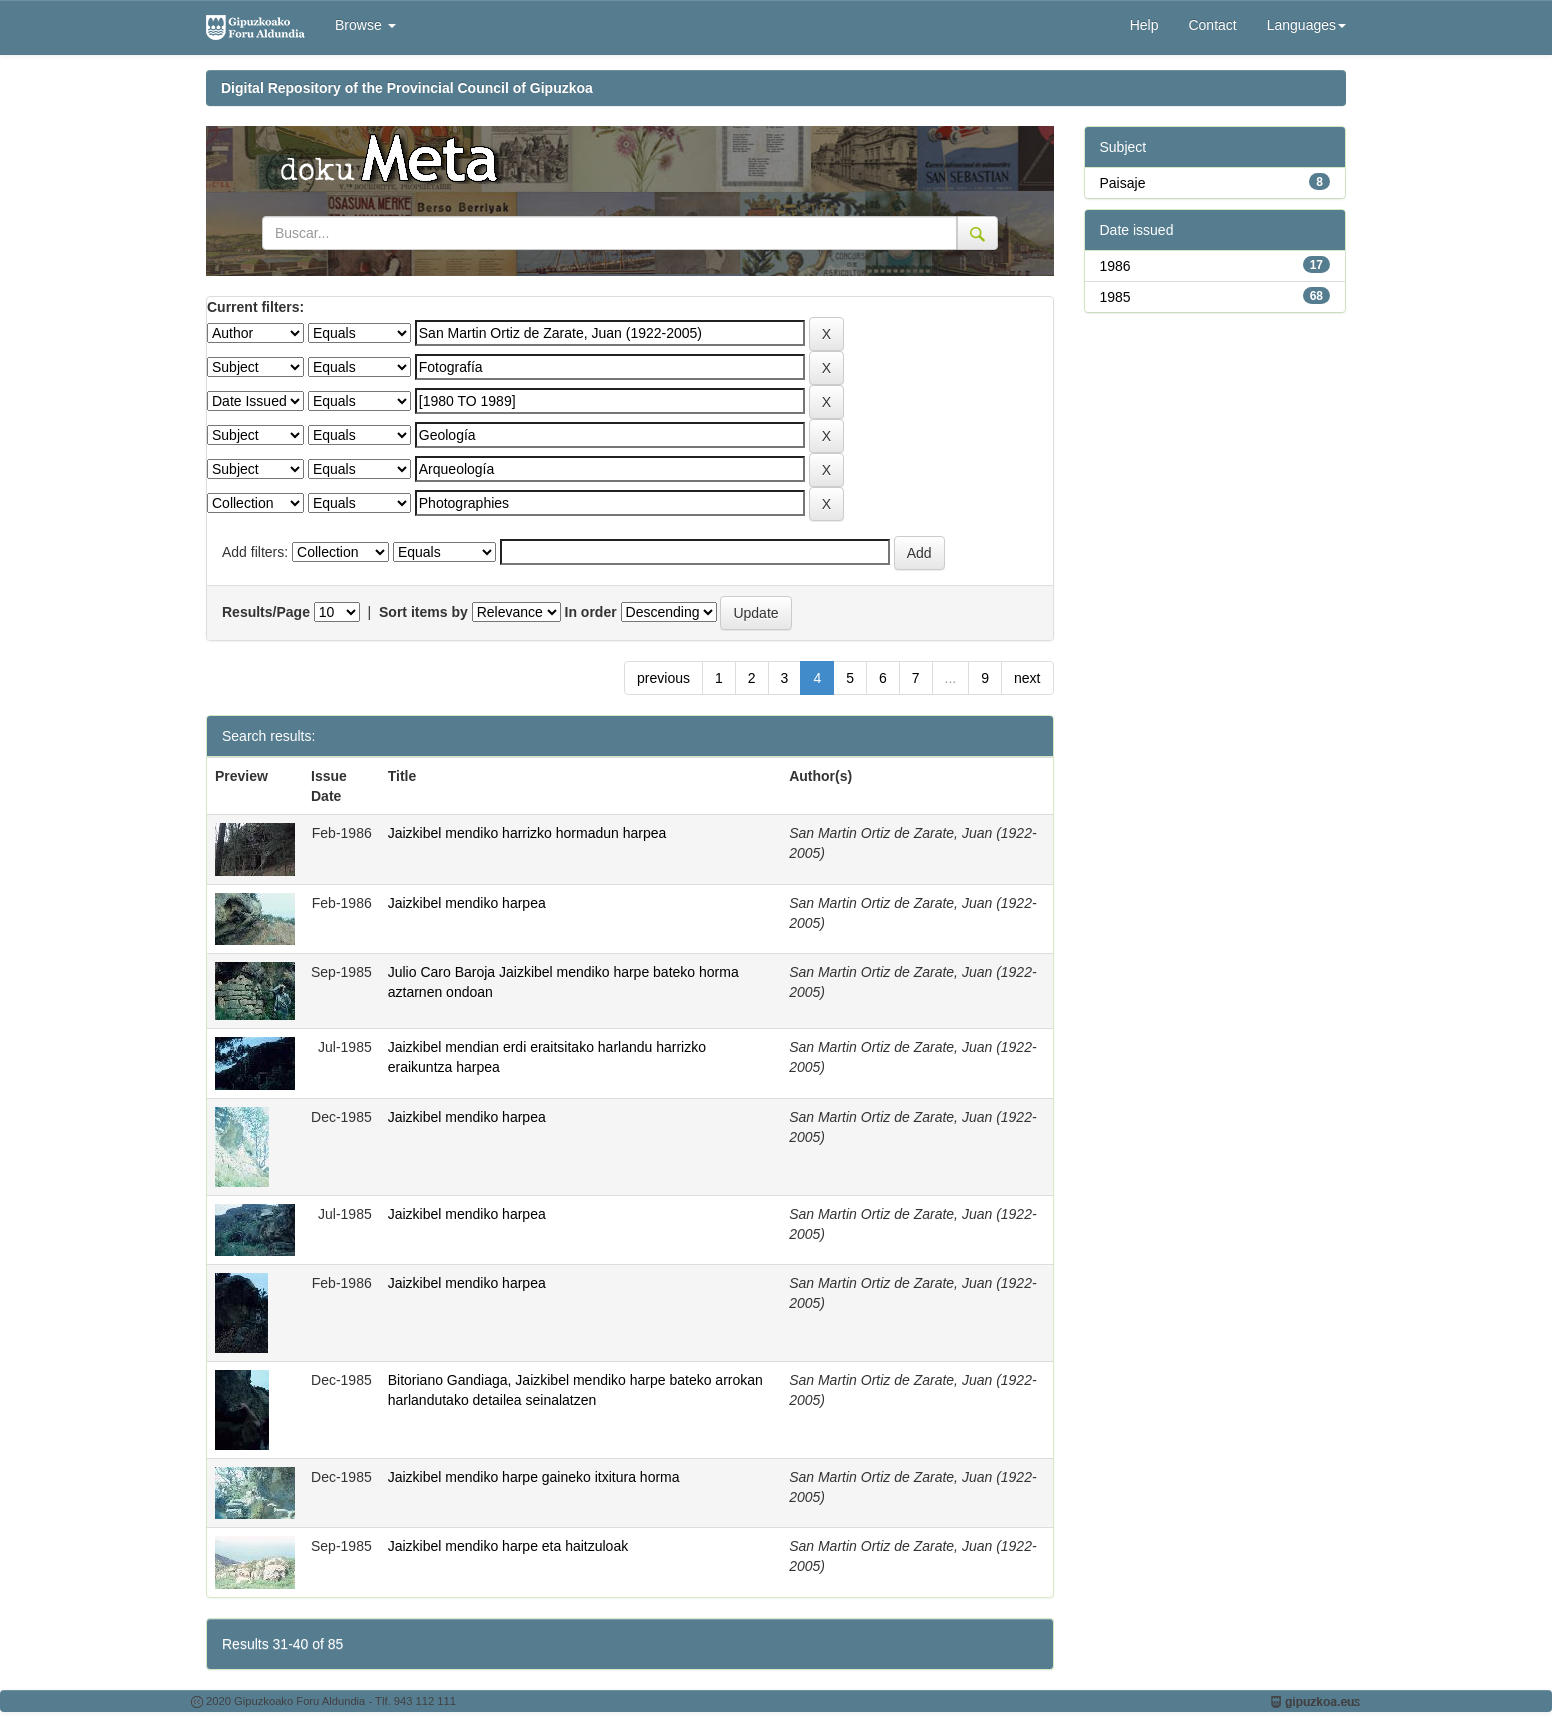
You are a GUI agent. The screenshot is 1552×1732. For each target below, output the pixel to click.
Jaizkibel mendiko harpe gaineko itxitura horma (534, 1477)
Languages (1306, 25)
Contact (1212, 25)
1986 (1115, 266)
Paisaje (1123, 183)
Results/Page (266, 612)
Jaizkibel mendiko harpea (467, 903)
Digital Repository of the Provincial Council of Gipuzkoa (407, 88)
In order (591, 612)
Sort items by (423, 612)
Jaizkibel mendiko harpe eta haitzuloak (508, 1546)
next (1027, 678)
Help (1144, 25)
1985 (1115, 297)
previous (663, 678)
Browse (365, 25)
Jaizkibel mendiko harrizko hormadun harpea (527, 833)
